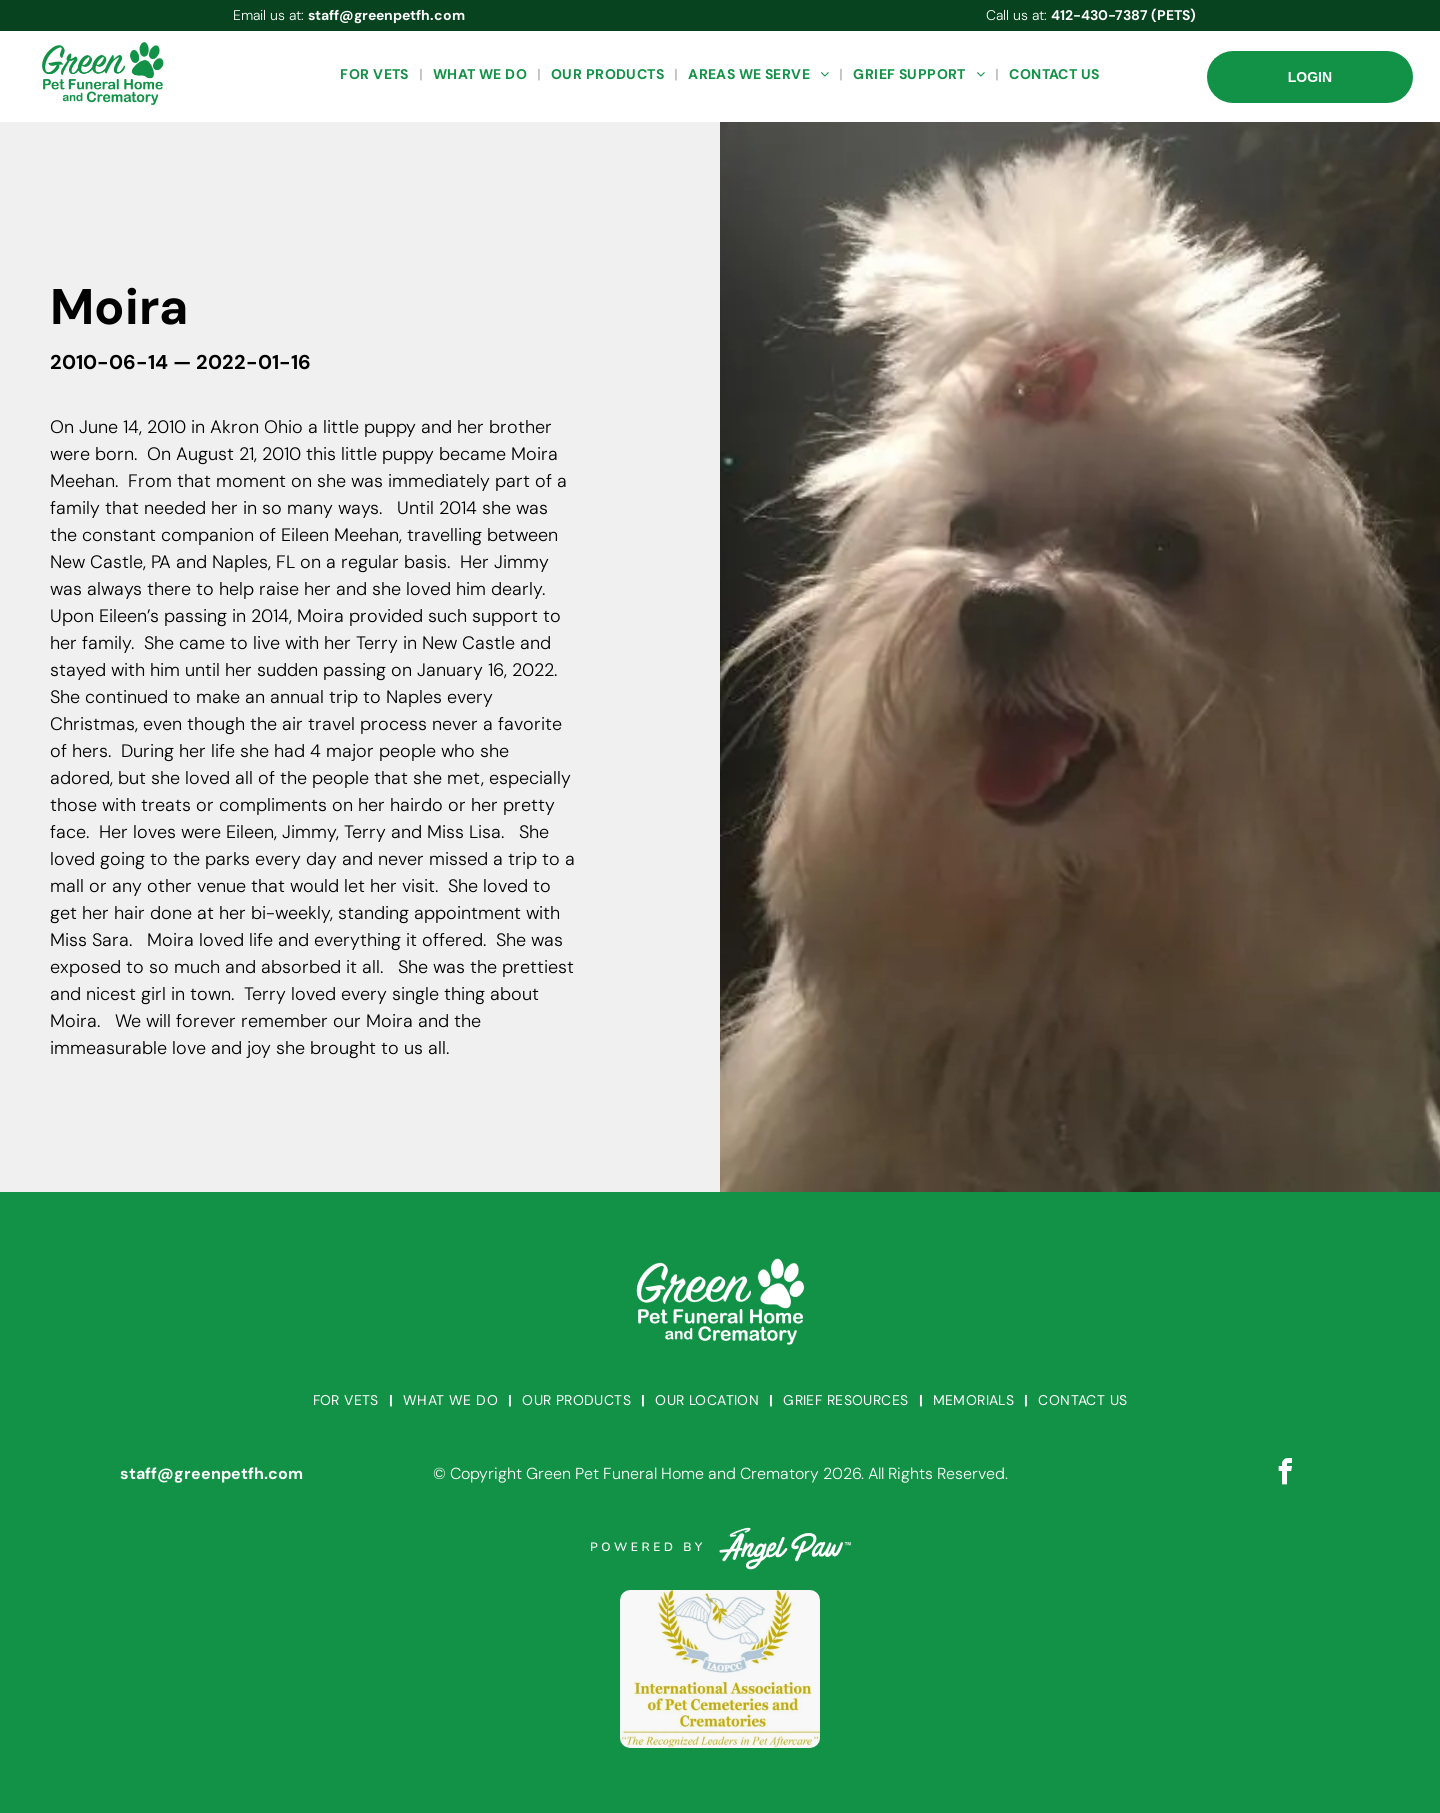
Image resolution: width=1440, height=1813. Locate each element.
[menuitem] (376, 74)
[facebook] (1285, 1474)
